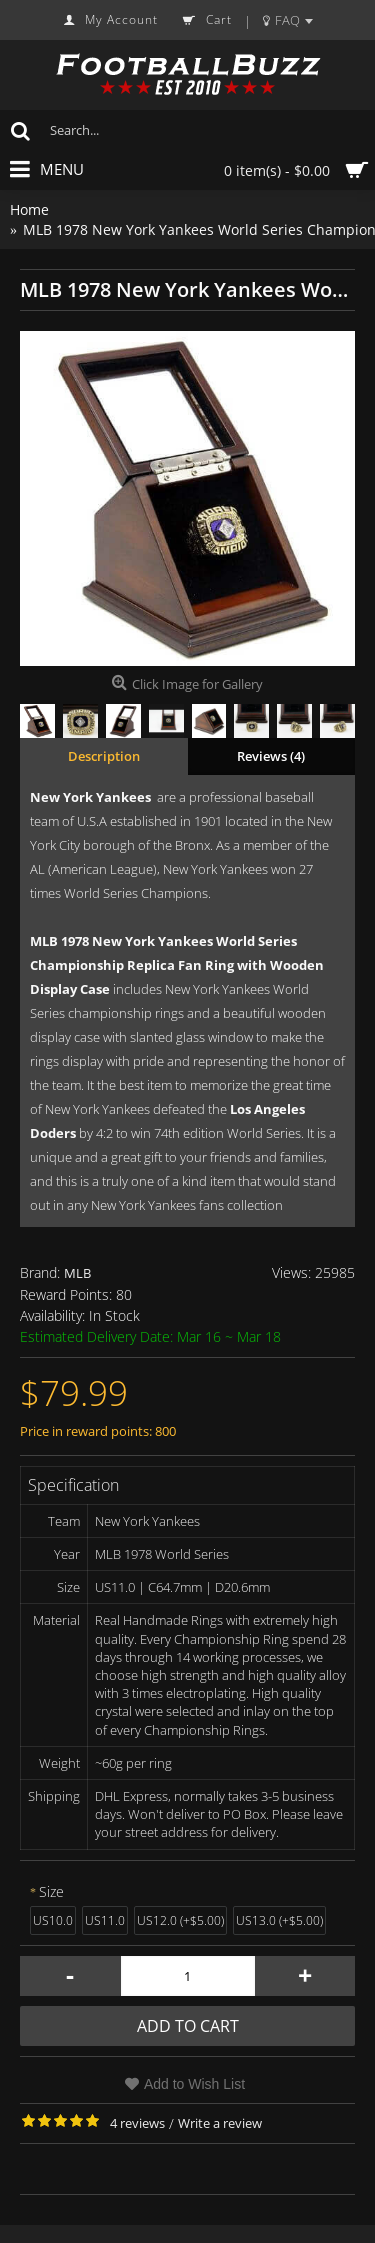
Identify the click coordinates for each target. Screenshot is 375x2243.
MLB (77, 1273)
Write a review (220, 2123)
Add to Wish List (194, 2084)
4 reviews (137, 2123)
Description (104, 756)
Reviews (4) (271, 756)
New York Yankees (90, 797)
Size (51, 1891)
